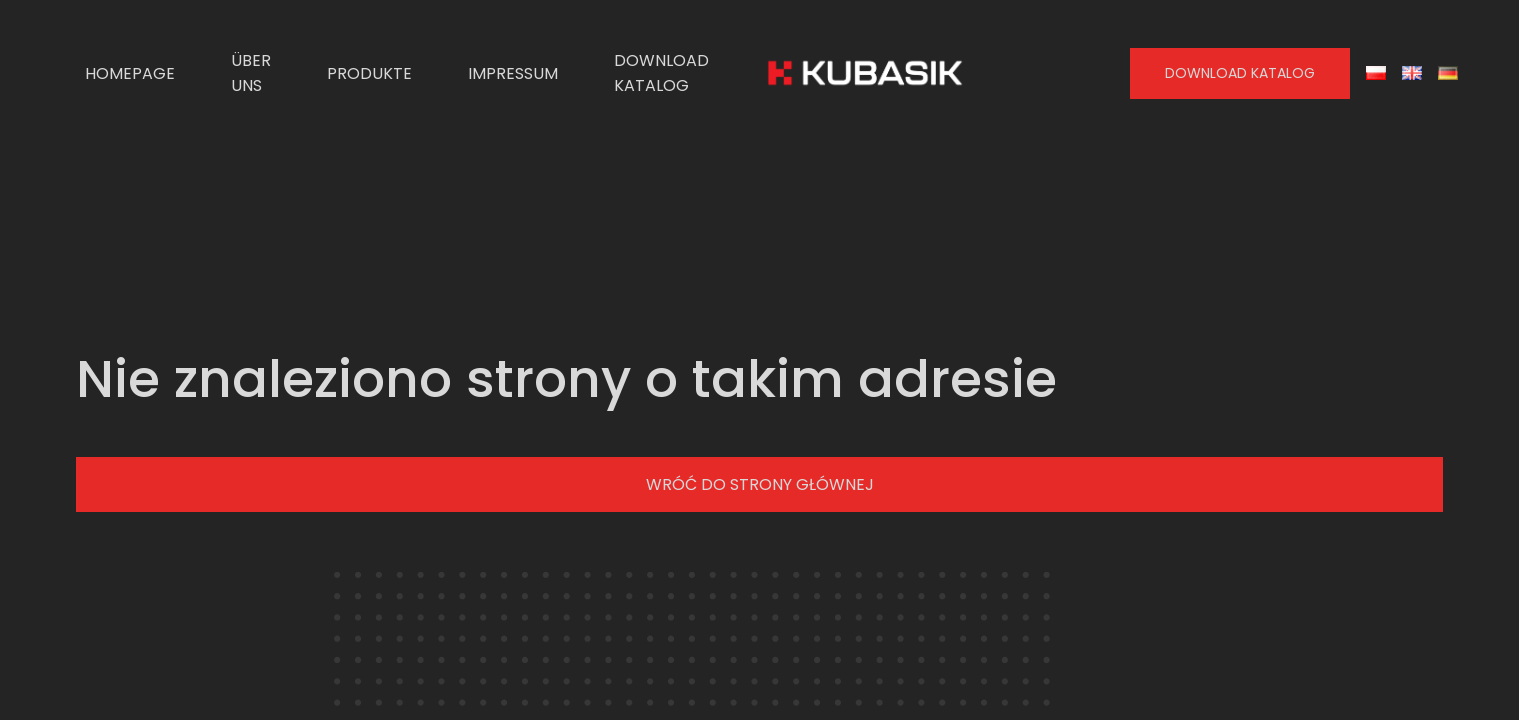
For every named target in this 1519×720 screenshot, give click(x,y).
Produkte (369, 73)
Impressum (513, 73)
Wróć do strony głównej (760, 484)
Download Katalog (661, 73)
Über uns (251, 73)
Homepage (130, 73)
